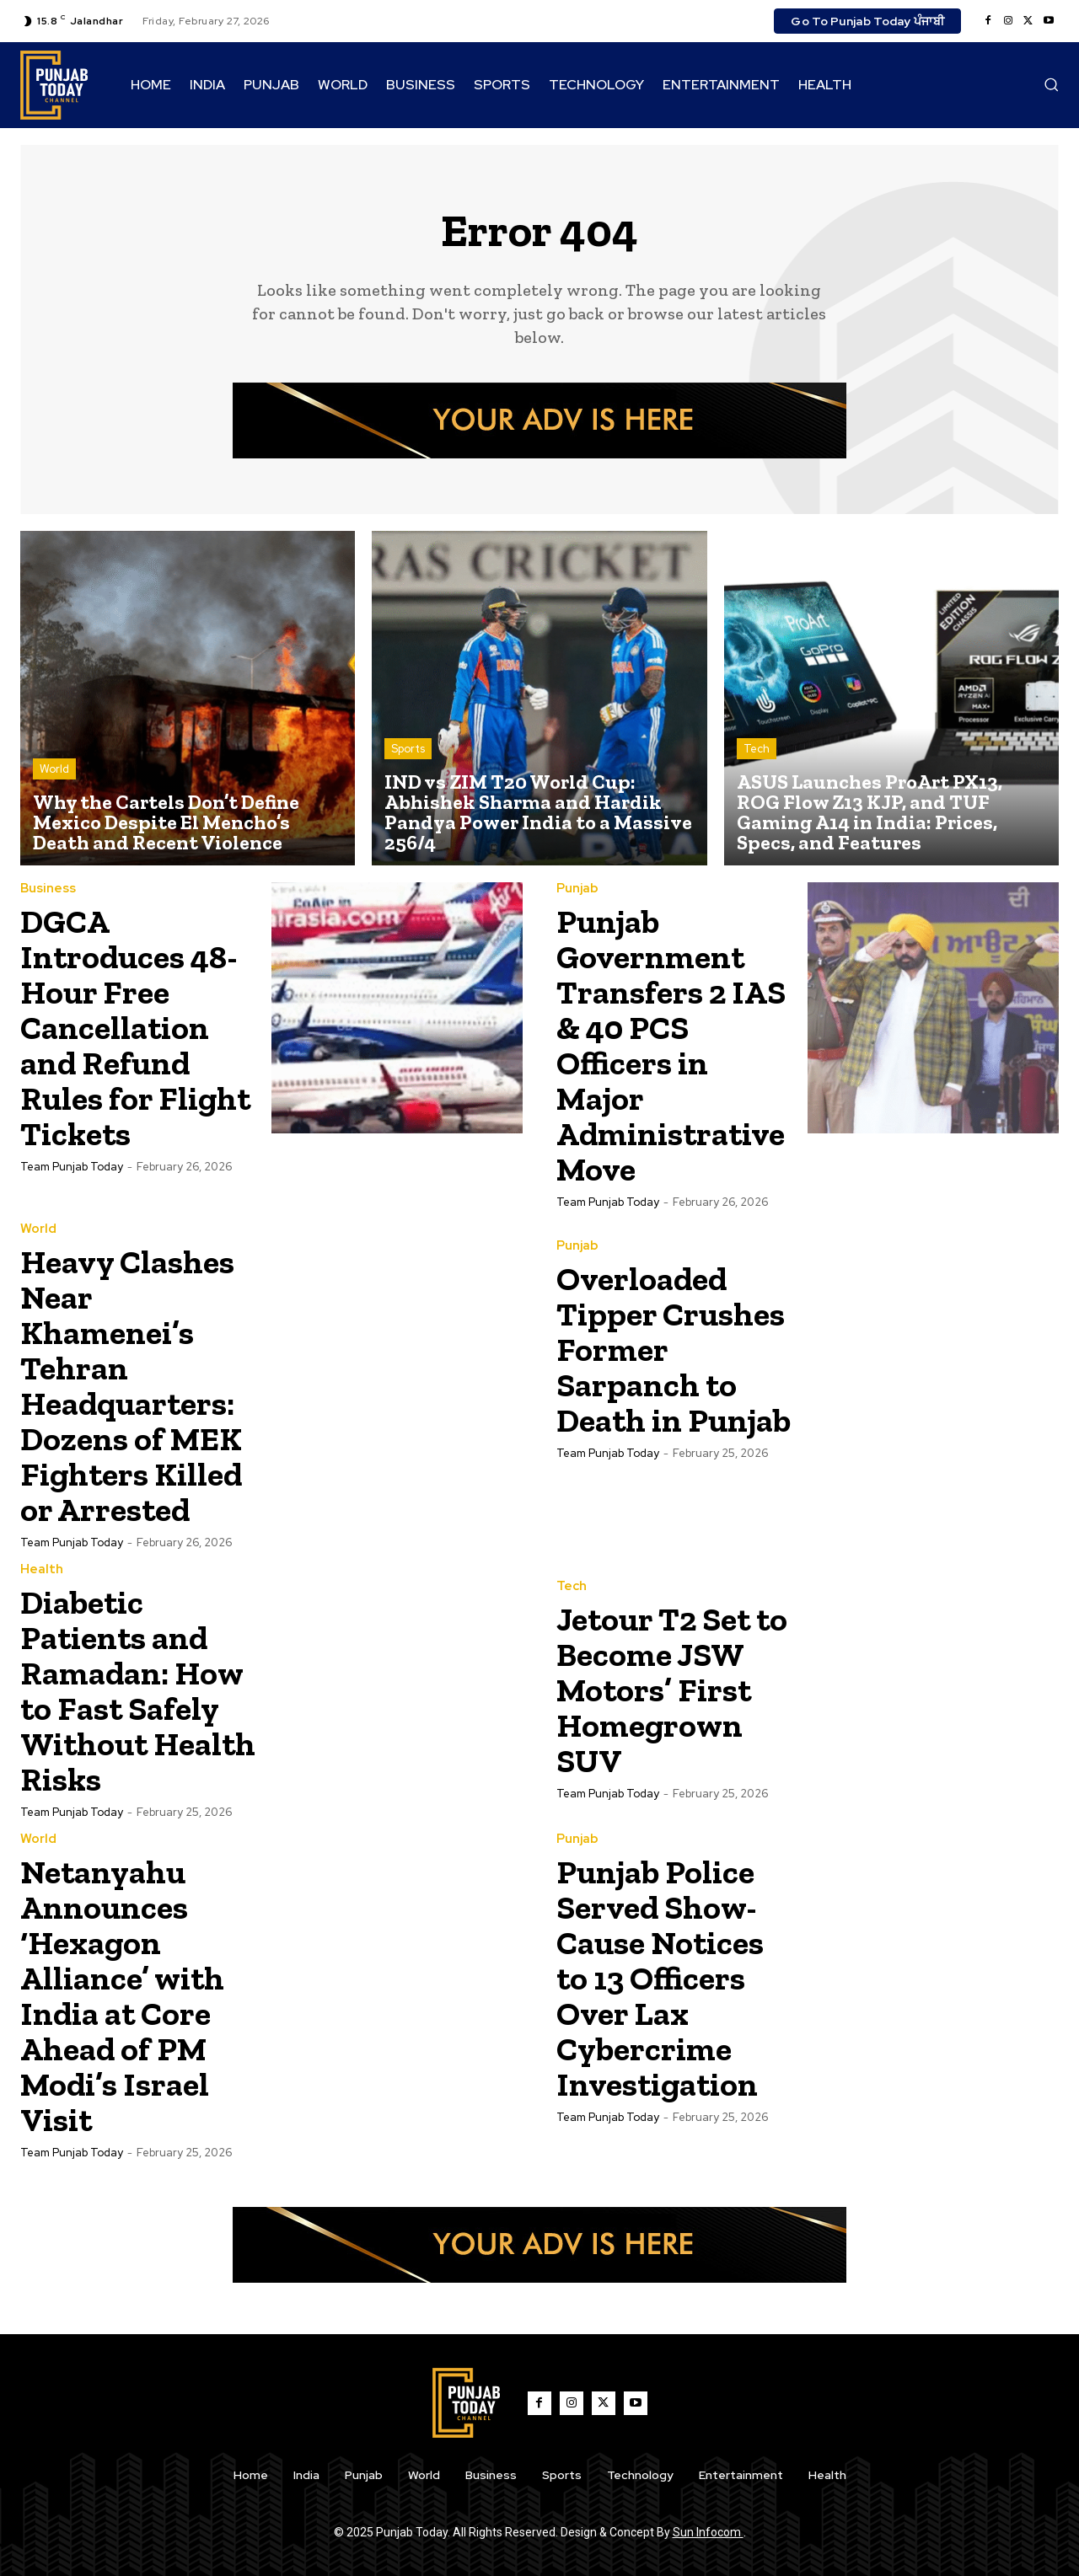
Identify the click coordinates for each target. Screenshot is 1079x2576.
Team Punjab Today (71, 1166)
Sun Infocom (708, 2532)
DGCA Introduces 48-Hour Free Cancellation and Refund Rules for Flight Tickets (135, 1026)
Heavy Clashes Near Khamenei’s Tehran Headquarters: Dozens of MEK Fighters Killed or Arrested (139, 1385)
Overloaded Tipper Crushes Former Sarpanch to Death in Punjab (651, 1367)
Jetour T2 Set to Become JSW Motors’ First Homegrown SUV (660, 1690)
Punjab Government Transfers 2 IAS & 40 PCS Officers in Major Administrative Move (676, 1044)
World (54, 769)
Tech (756, 749)
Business (48, 888)
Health (41, 1569)
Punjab (577, 888)
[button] (1051, 84)
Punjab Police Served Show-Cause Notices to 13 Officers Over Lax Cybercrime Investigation (666, 1977)
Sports (408, 749)
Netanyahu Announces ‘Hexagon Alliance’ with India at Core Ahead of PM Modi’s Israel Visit (127, 1995)
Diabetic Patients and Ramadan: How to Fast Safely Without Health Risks (138, 1690)
